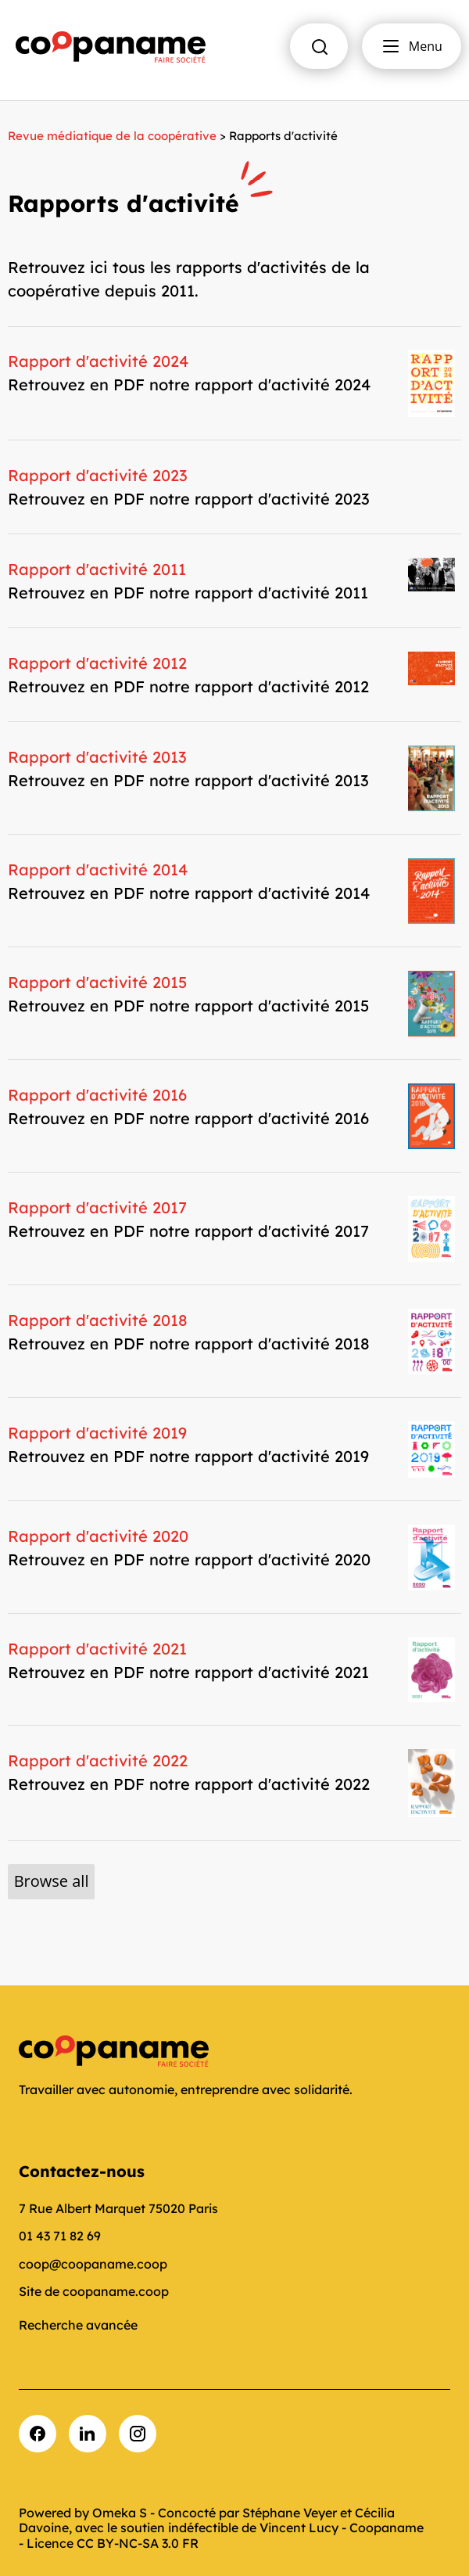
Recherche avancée (78, 2325)
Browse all (51, 1881)
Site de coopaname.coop (94, 2291)
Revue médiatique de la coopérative (112, 135)
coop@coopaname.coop (93, 2264)
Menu (411, 46)
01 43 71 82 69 (60, 2236)
